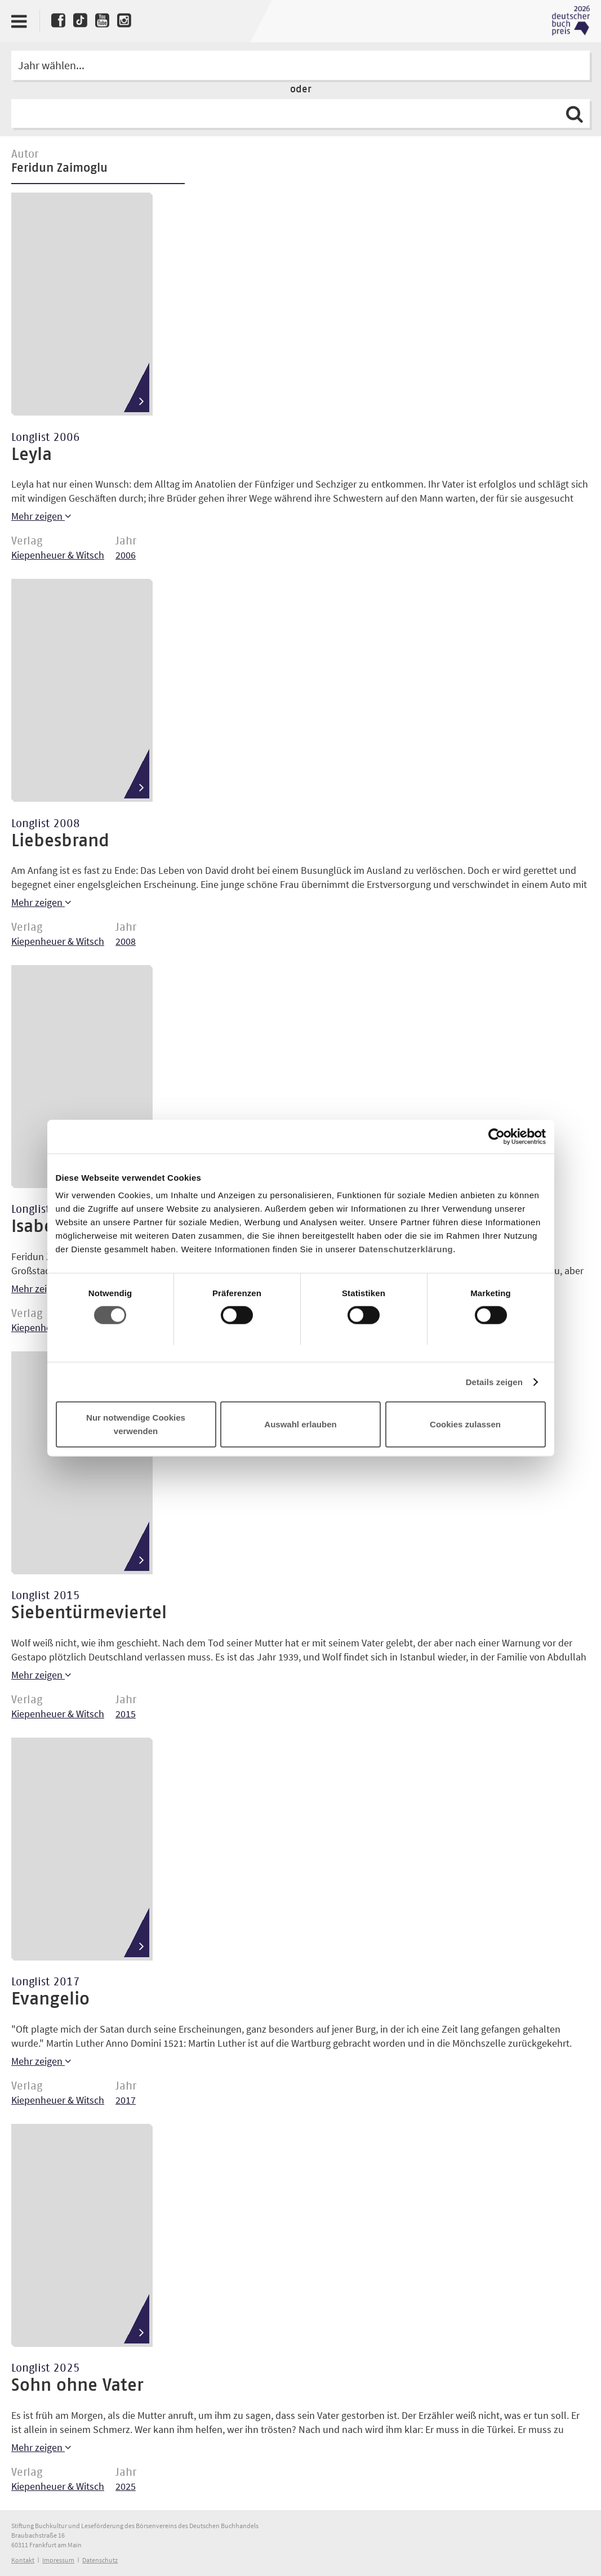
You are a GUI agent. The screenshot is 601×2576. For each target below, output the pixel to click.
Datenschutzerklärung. (407, 1249)
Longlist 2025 (45, 2368)
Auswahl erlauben (300, 1424)
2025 (125, 2486)
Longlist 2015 (45, 1595)
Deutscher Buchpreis (570, 21)
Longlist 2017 (45, 1982)
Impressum (58, 2560)
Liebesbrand (60, 841)
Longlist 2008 (45, 823)
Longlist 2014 (45, 1209)
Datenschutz (100, 2560)
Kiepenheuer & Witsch (57, 554)
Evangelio (50, 1999)
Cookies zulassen (465, 1424)
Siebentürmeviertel (89, 1613)
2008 (125, 941)
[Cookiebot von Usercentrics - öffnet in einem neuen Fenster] (496, 1136)
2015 (125, 1713)
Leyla (31, 455)
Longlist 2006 (45, 437)
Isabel (35, 1227)
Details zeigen (494, 1381)
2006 (125, 554)
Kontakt (22, 2560)
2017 (125, 2099)
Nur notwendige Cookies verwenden (135, 1424)
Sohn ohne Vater (77, 2386)
